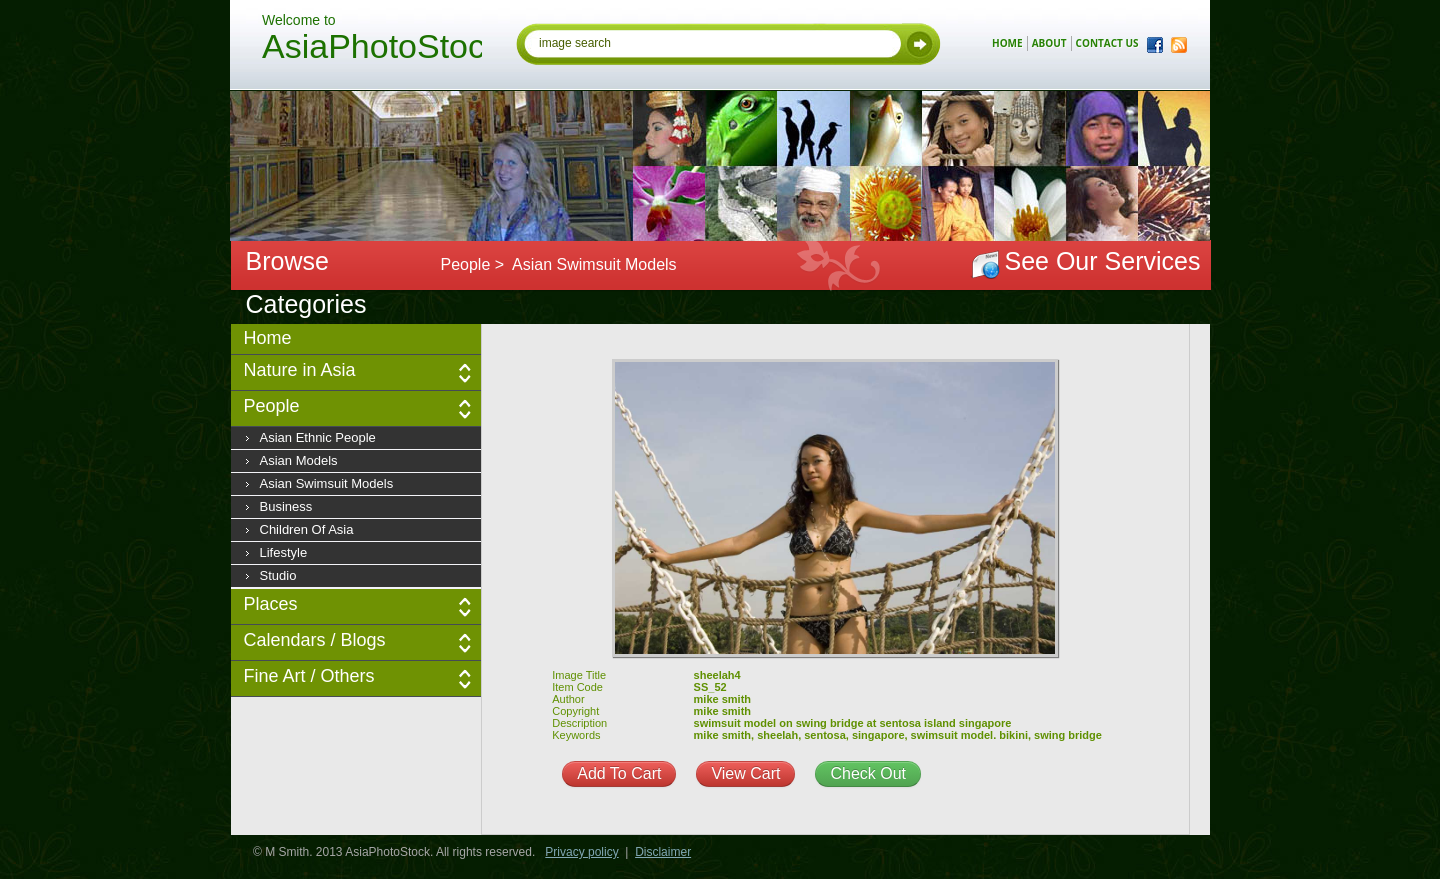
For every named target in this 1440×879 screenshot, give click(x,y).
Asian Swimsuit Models (327, 483)
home (1007, 43)
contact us (1107, 43)
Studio (278, 575)
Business (286, 506)
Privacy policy (581, 852)
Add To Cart (619, 773)
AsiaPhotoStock (372, 49)
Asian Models (299, 460)
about (1049, 43)
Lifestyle (284, 552)
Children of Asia (307, 529)
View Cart (745, 773)
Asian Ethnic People (318, 437)
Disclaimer (663, 852)
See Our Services (1103, 261)
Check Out (868, 773)
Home (268, 338)
